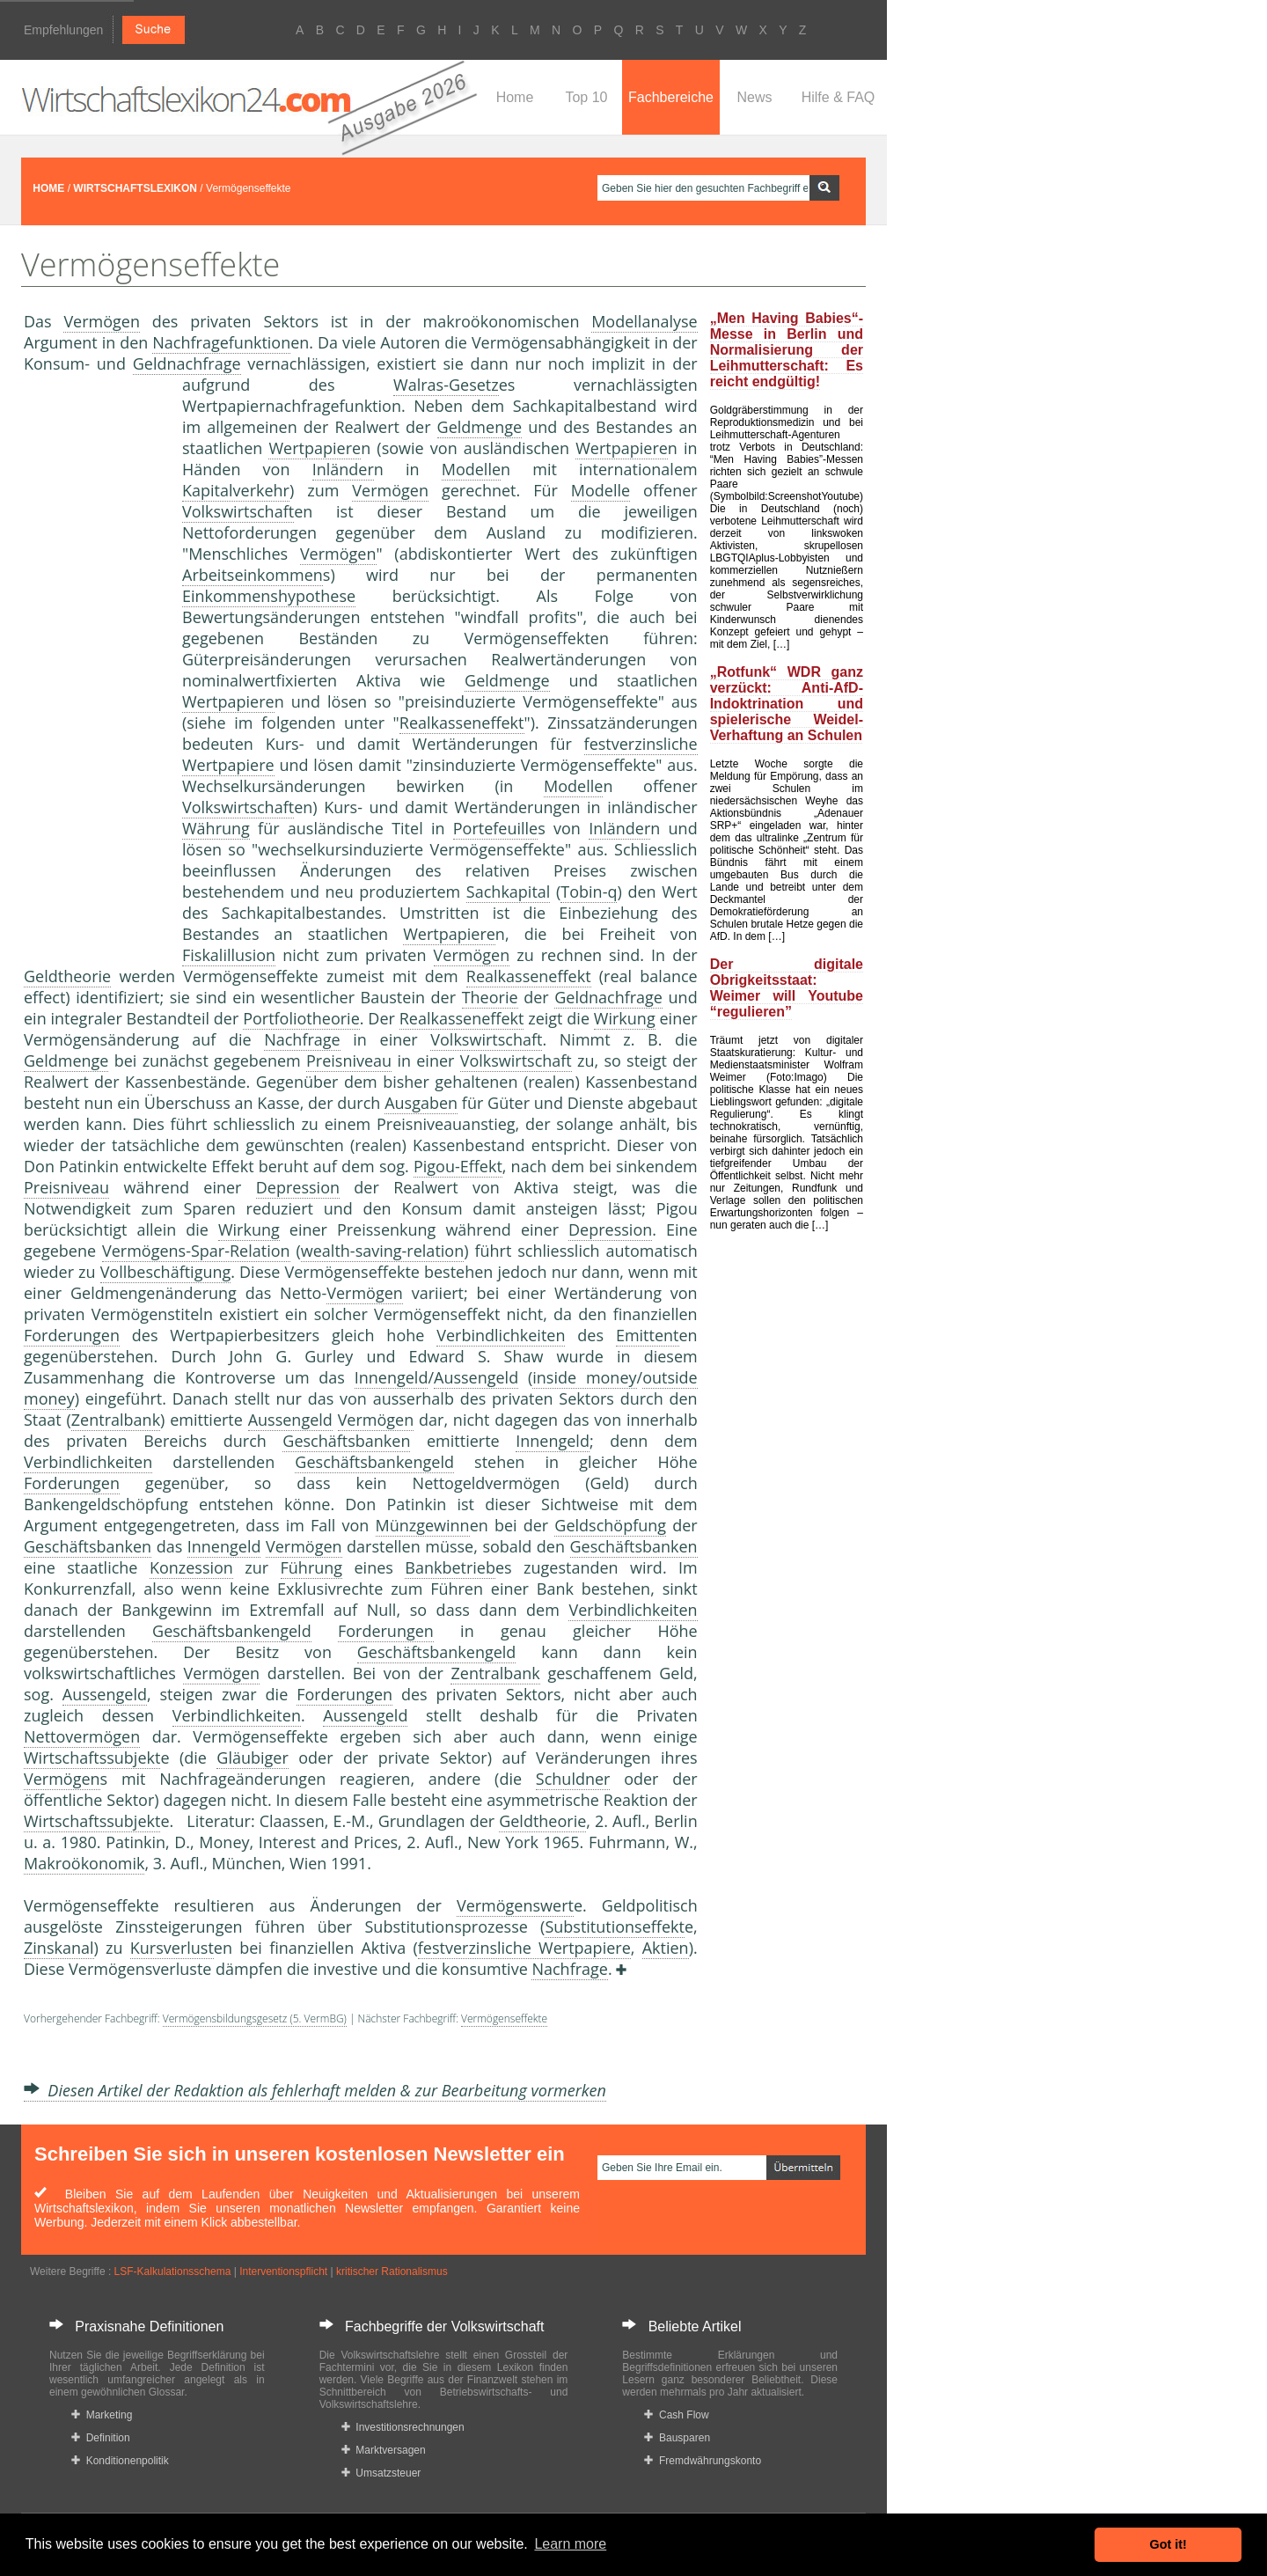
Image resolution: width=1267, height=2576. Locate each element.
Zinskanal (59, 1947)
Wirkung (624, 1018)
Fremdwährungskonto (702, 2461)
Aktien (665, 1947)
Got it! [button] (1168, 2544)
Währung (216, 828)
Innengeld (391, 1377)
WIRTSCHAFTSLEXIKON (135, 188)
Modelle (471, 469)
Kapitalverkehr (235, 490)
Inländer (343, 469)
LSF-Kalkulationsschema (172, 2271)
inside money (584, 1377)
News (754, 97)
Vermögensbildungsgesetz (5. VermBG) (255, 2018)
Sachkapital (508, 891)
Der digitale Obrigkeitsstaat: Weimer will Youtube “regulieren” (786, 988)
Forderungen (72, 1335)
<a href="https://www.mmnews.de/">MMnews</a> (94, 667)
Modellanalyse (644, 321)
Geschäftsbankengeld (374, 1461)
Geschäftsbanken (346, 1440)
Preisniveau (349, 1060)
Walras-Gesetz (446, 384)
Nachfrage (302, 1039)
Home (515, 97)
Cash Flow (676, 2415)
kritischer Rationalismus (392, 2271)
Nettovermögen (82, 1736)
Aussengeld (476, 1377)
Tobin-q (588, 891)
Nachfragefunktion (221, 342)
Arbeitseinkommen (252, 574)
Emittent (647, 1335)
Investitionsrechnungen (403, 2427)
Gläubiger (252, 1757)
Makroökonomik (84, 1863)
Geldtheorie (67, 976)
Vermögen (101, 321)
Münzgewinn (423, 1525)
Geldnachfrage (187, 363)
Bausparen (677, 2438)
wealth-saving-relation (382, 1250)
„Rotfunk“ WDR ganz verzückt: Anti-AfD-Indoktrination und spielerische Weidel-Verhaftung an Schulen (786, 703)
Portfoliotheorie (301, 1018)
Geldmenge (479, 426)
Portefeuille (495, 828)
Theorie (490, 997)
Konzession (191, 1567)
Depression (298, 1187)
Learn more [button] (570, 2543)
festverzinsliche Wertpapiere (524, 1947)
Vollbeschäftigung (165, 1271)
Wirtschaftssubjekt (92, 1757)
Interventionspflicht (283, 2271)
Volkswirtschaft (238, 511)
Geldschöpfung (610, 1525)
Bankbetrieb (450, 1567)
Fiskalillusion (228, 954)
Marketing (101, 2415)
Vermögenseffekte (504, 2018)
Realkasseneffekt (461, 722)
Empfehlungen (63, 30)
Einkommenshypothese (268, 595)
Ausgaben (421, 1102)
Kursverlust (172, 1947)
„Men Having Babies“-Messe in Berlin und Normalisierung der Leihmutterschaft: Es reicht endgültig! (786, 350)
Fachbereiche (671, 97)
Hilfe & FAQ (838, 97)
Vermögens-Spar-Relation (196, 1250)
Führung (312, 1567)
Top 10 (586, 97)
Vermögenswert (515, 1905)
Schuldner (573, 1778)
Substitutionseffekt (615, 1926)
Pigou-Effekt (458, 1166)
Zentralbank (115, 1419)
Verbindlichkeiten (500, 1335)
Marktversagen (383, 2450)
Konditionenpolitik (120, 2461)
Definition (100, 2438)
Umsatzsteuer (381, 2473)
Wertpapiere (314, 448)
